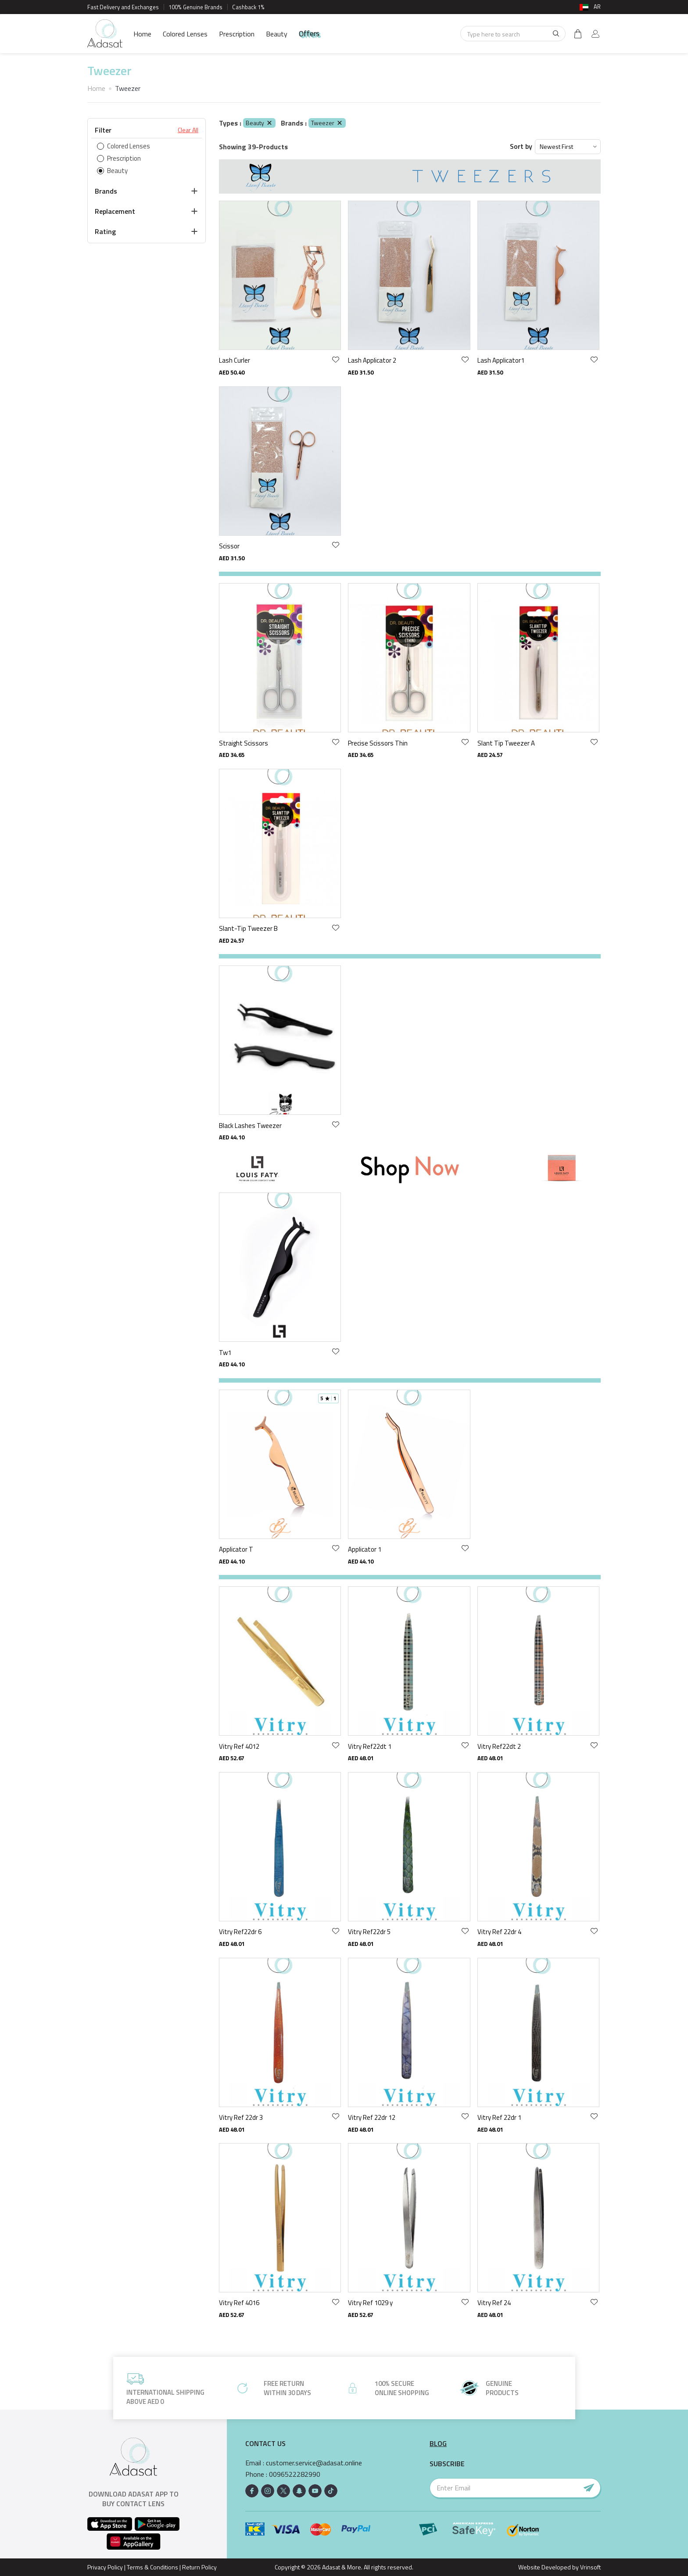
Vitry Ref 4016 (239, 2302)
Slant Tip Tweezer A (506, 743)
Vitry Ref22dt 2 (499, 1746)
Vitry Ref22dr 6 (240, 1931)
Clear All (188, 130)
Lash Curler (234, 360)
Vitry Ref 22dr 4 (499, 1931)
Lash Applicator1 (500, 360)
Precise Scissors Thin (378, 743)
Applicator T (236, 1549)
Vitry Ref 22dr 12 (371, 2117)
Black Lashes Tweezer (250, 1125)
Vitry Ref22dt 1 (369, 1746)
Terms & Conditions (152, 2567)
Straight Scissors (243, 743)
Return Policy (199, 2567)
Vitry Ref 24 (494, 2302)
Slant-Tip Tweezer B (248, 928)
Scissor (229, 546)
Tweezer (327, 122)
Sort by (521, 146)
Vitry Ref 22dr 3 (241, 2117)
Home (142, 34)
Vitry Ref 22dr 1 (499, 2117)
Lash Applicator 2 (372, 360)
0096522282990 (294, 2474)
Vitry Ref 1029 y (370, 2302)
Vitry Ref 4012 (239, 1746)
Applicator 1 (364, 1549)
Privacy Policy (105, 2567)
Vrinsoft (590, 2567)
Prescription (236, 34)
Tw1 (225, 1352)
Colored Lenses (185, 34)
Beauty (276, 34)
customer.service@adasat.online (314, 2463)
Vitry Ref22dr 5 (369, 1931)
